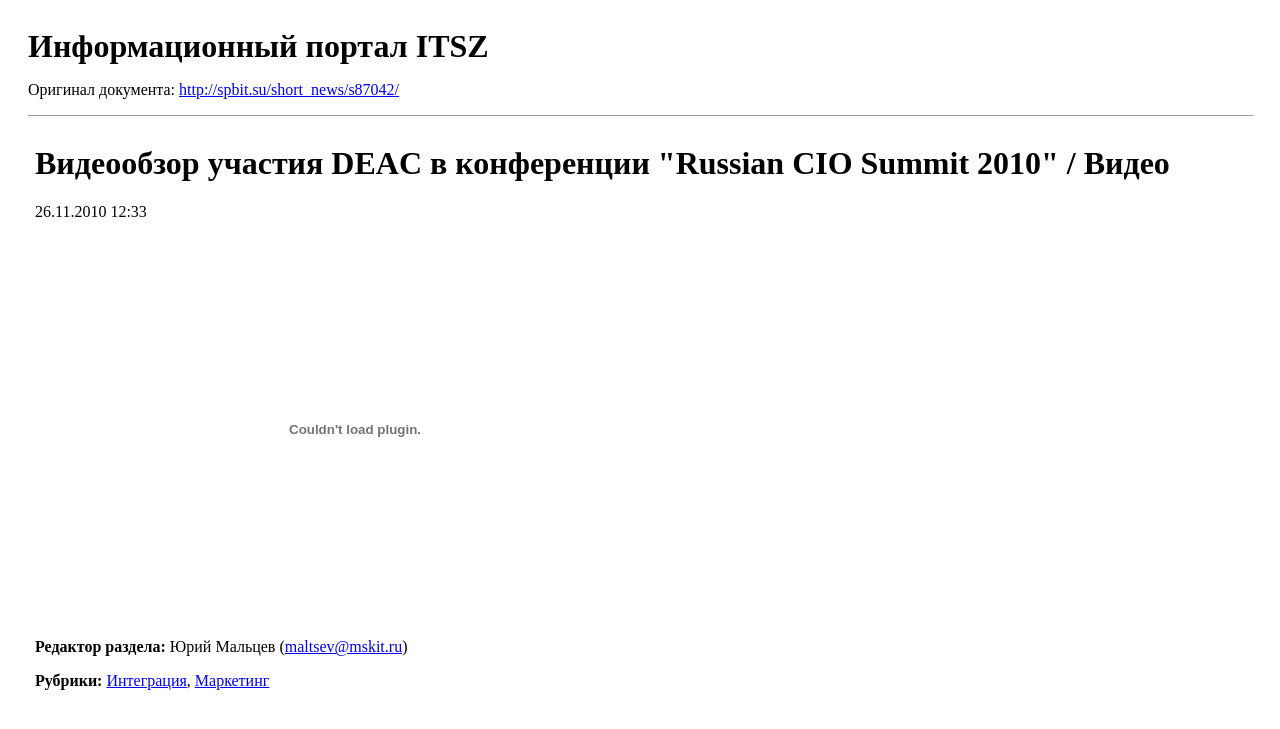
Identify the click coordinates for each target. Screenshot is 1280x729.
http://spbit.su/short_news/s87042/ (289, 89)
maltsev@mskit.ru (343, 646)
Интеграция (146, 680)
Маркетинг (232, 680)
